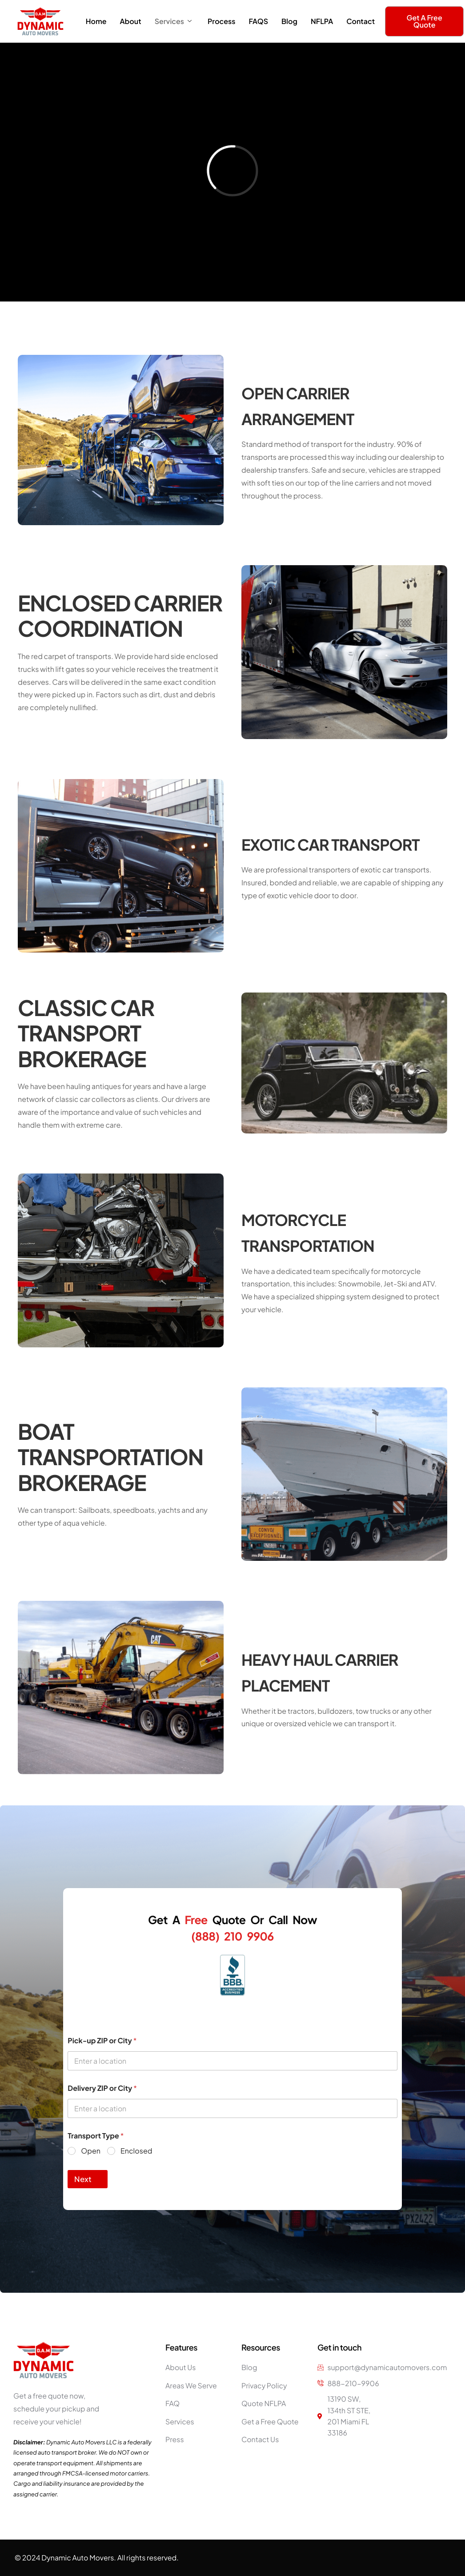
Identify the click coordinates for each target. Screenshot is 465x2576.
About (130, 21)
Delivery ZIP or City (102, 2116)
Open (90, 2178)
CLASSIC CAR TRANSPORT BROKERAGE (86, 1033)
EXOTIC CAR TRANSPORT (303, 842)
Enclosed (136, 2178)
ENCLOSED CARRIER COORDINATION (120, 615)
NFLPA (322, 21)
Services (173, 21)
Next (83, 2207)
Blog (289, 21)
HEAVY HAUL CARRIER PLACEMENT (304, 1670)
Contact (360, 21)
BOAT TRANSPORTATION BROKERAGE (110, 1457)
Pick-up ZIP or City (102, 2068)
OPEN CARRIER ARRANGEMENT (319, 403)
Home (96, 21)
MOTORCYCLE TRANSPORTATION (334, 1230)
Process (221, 21)
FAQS (259, 21)
